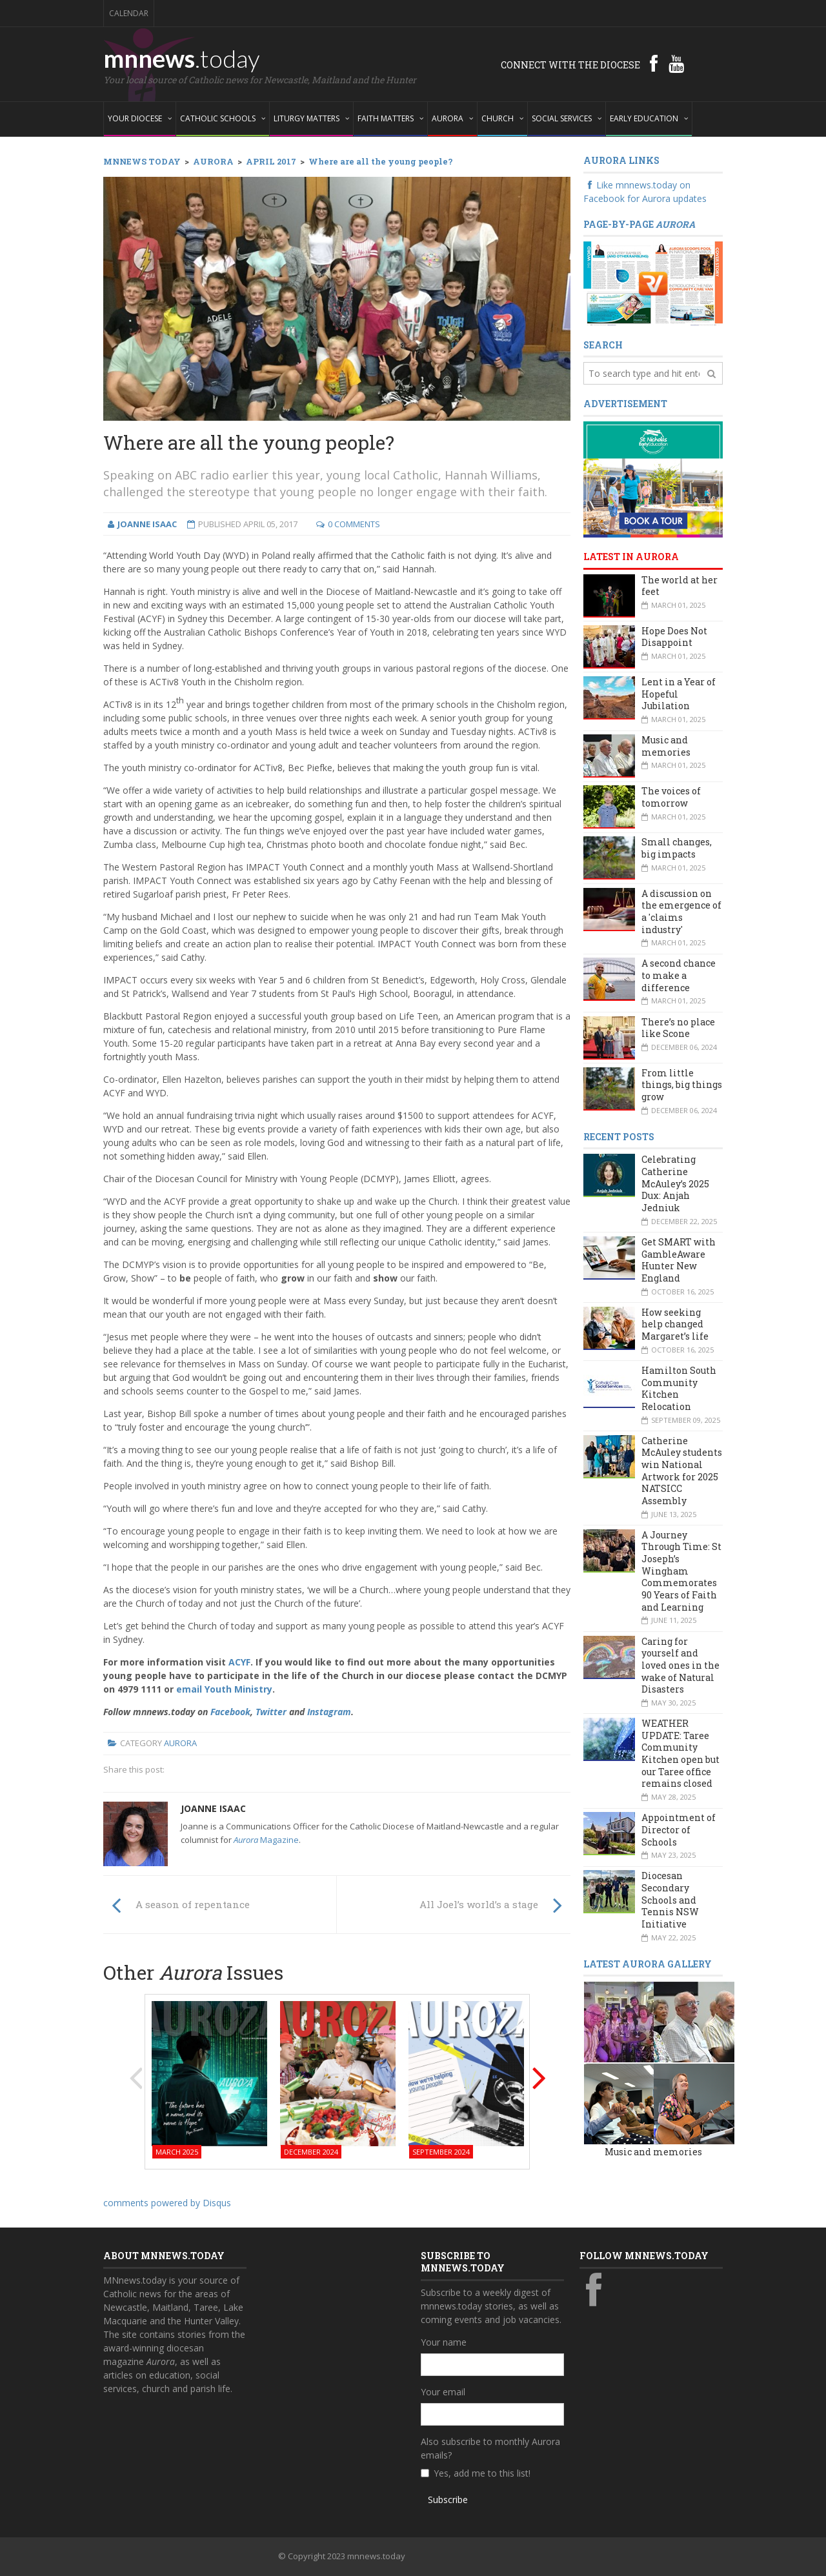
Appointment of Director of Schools (678, 1829)
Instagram (329, 1712)
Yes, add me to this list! (482, 2473)
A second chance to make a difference (678, 975)
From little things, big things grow (681, 1085)
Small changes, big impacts (676, 848)
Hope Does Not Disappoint (674, 637)
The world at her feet (679, 586)
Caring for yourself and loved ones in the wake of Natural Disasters (680, 1665)
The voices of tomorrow (671, 797)
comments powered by (167, 2203)
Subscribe (448, 2499)
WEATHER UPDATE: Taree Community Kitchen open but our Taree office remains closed (680, 1753)
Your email (443, 2392)
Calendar (128, 13)
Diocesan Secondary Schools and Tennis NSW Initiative (670, 1899)
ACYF (239, 1662)
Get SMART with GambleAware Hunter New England (678, 1260)
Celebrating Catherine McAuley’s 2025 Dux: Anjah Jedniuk (675, 1183)
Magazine (266, 1840)
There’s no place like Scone (678, 1028)
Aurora (180, 1743)
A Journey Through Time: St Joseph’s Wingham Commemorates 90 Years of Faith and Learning (681, 1571)
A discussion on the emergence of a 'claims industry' (681, 911)
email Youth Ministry (224, 1689)
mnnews (181, 58)
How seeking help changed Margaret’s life (675, 1324)
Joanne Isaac (213, 1808)
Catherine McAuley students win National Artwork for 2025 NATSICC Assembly (681, 1470)
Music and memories (665, 746)
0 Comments (354, 524)
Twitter (271, 1712)
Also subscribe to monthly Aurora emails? (490, 2448)
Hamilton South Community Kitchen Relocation (678, 1388)
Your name (444, 2342)
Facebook (230, 1712)
